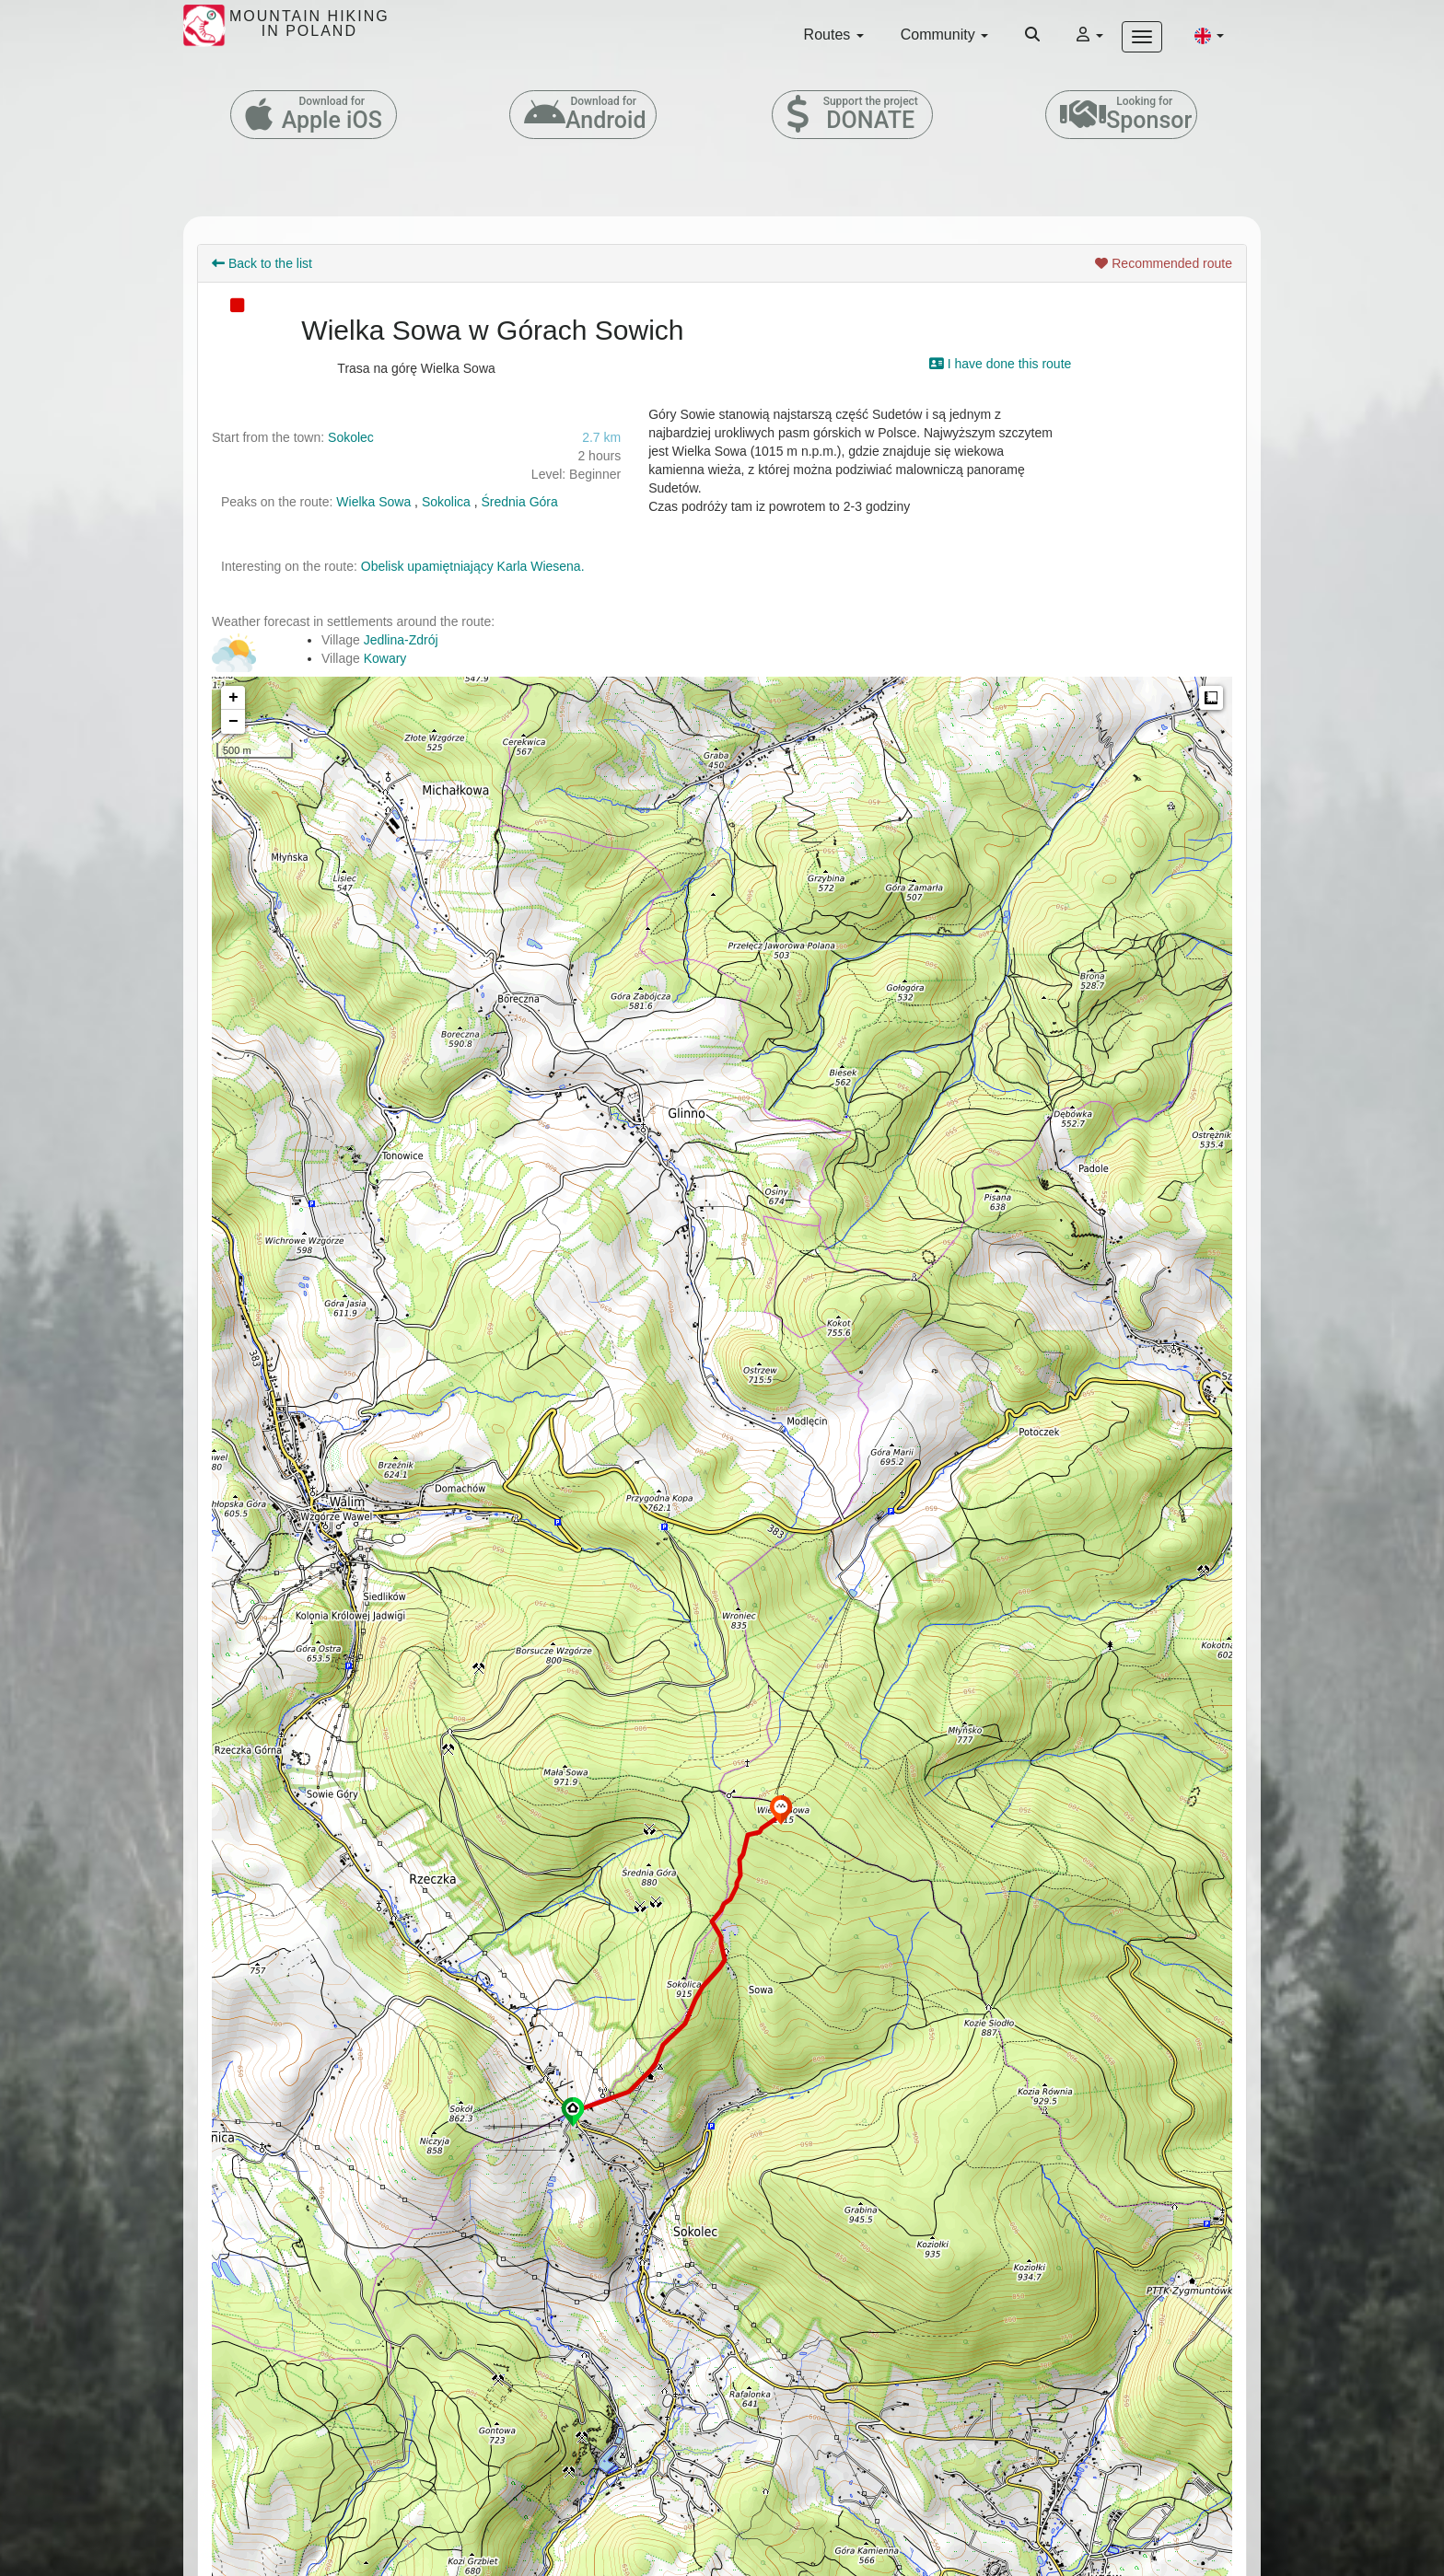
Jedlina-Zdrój (401, 639)
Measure (1211, 698)
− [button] (233, 722)
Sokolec (351, 437)
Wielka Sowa (373, 501)
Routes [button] (834, 34)
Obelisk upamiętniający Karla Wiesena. (473, 566)
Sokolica (446, 501)
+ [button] (233, 698)
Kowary (385, 658)
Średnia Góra (520, 501)
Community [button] (944, 34)
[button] (1209, 35)
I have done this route (1000, 363)
